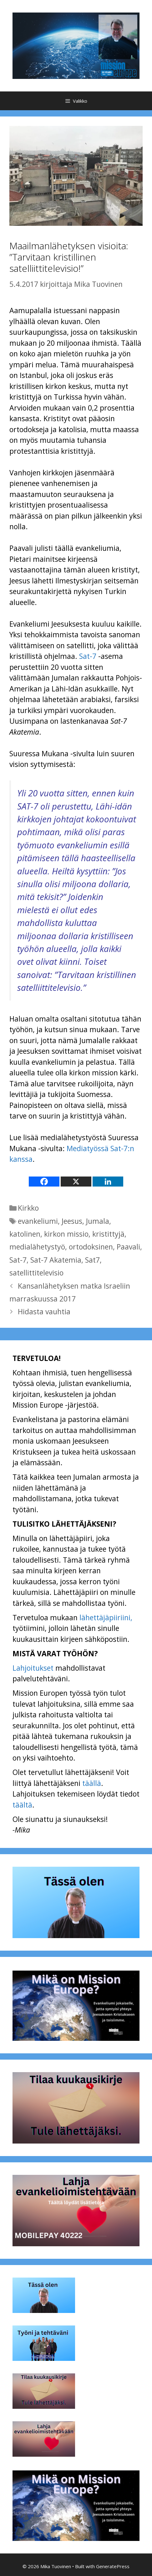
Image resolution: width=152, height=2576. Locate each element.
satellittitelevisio (36, 1273)
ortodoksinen (91, 1247)
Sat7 (92, 1260)
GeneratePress (112, 2566)
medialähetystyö (37, 1247)
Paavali (128, 1247)
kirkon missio (66, 1234)
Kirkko (28, 1208)
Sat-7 (87, 656)
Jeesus (72, 1221)
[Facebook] (44, 1182)
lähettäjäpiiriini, (105, 1617)
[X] (76, 1182)
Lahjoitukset (33, 1668)
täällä (91, 1783)
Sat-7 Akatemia (55, 1260)
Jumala (97, 1221)
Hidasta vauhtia (44, 1311)
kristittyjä (108, 1234)
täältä (22, 1805)
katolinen (24, 1234)
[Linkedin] (108, 1182)
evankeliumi (38, 1221)
